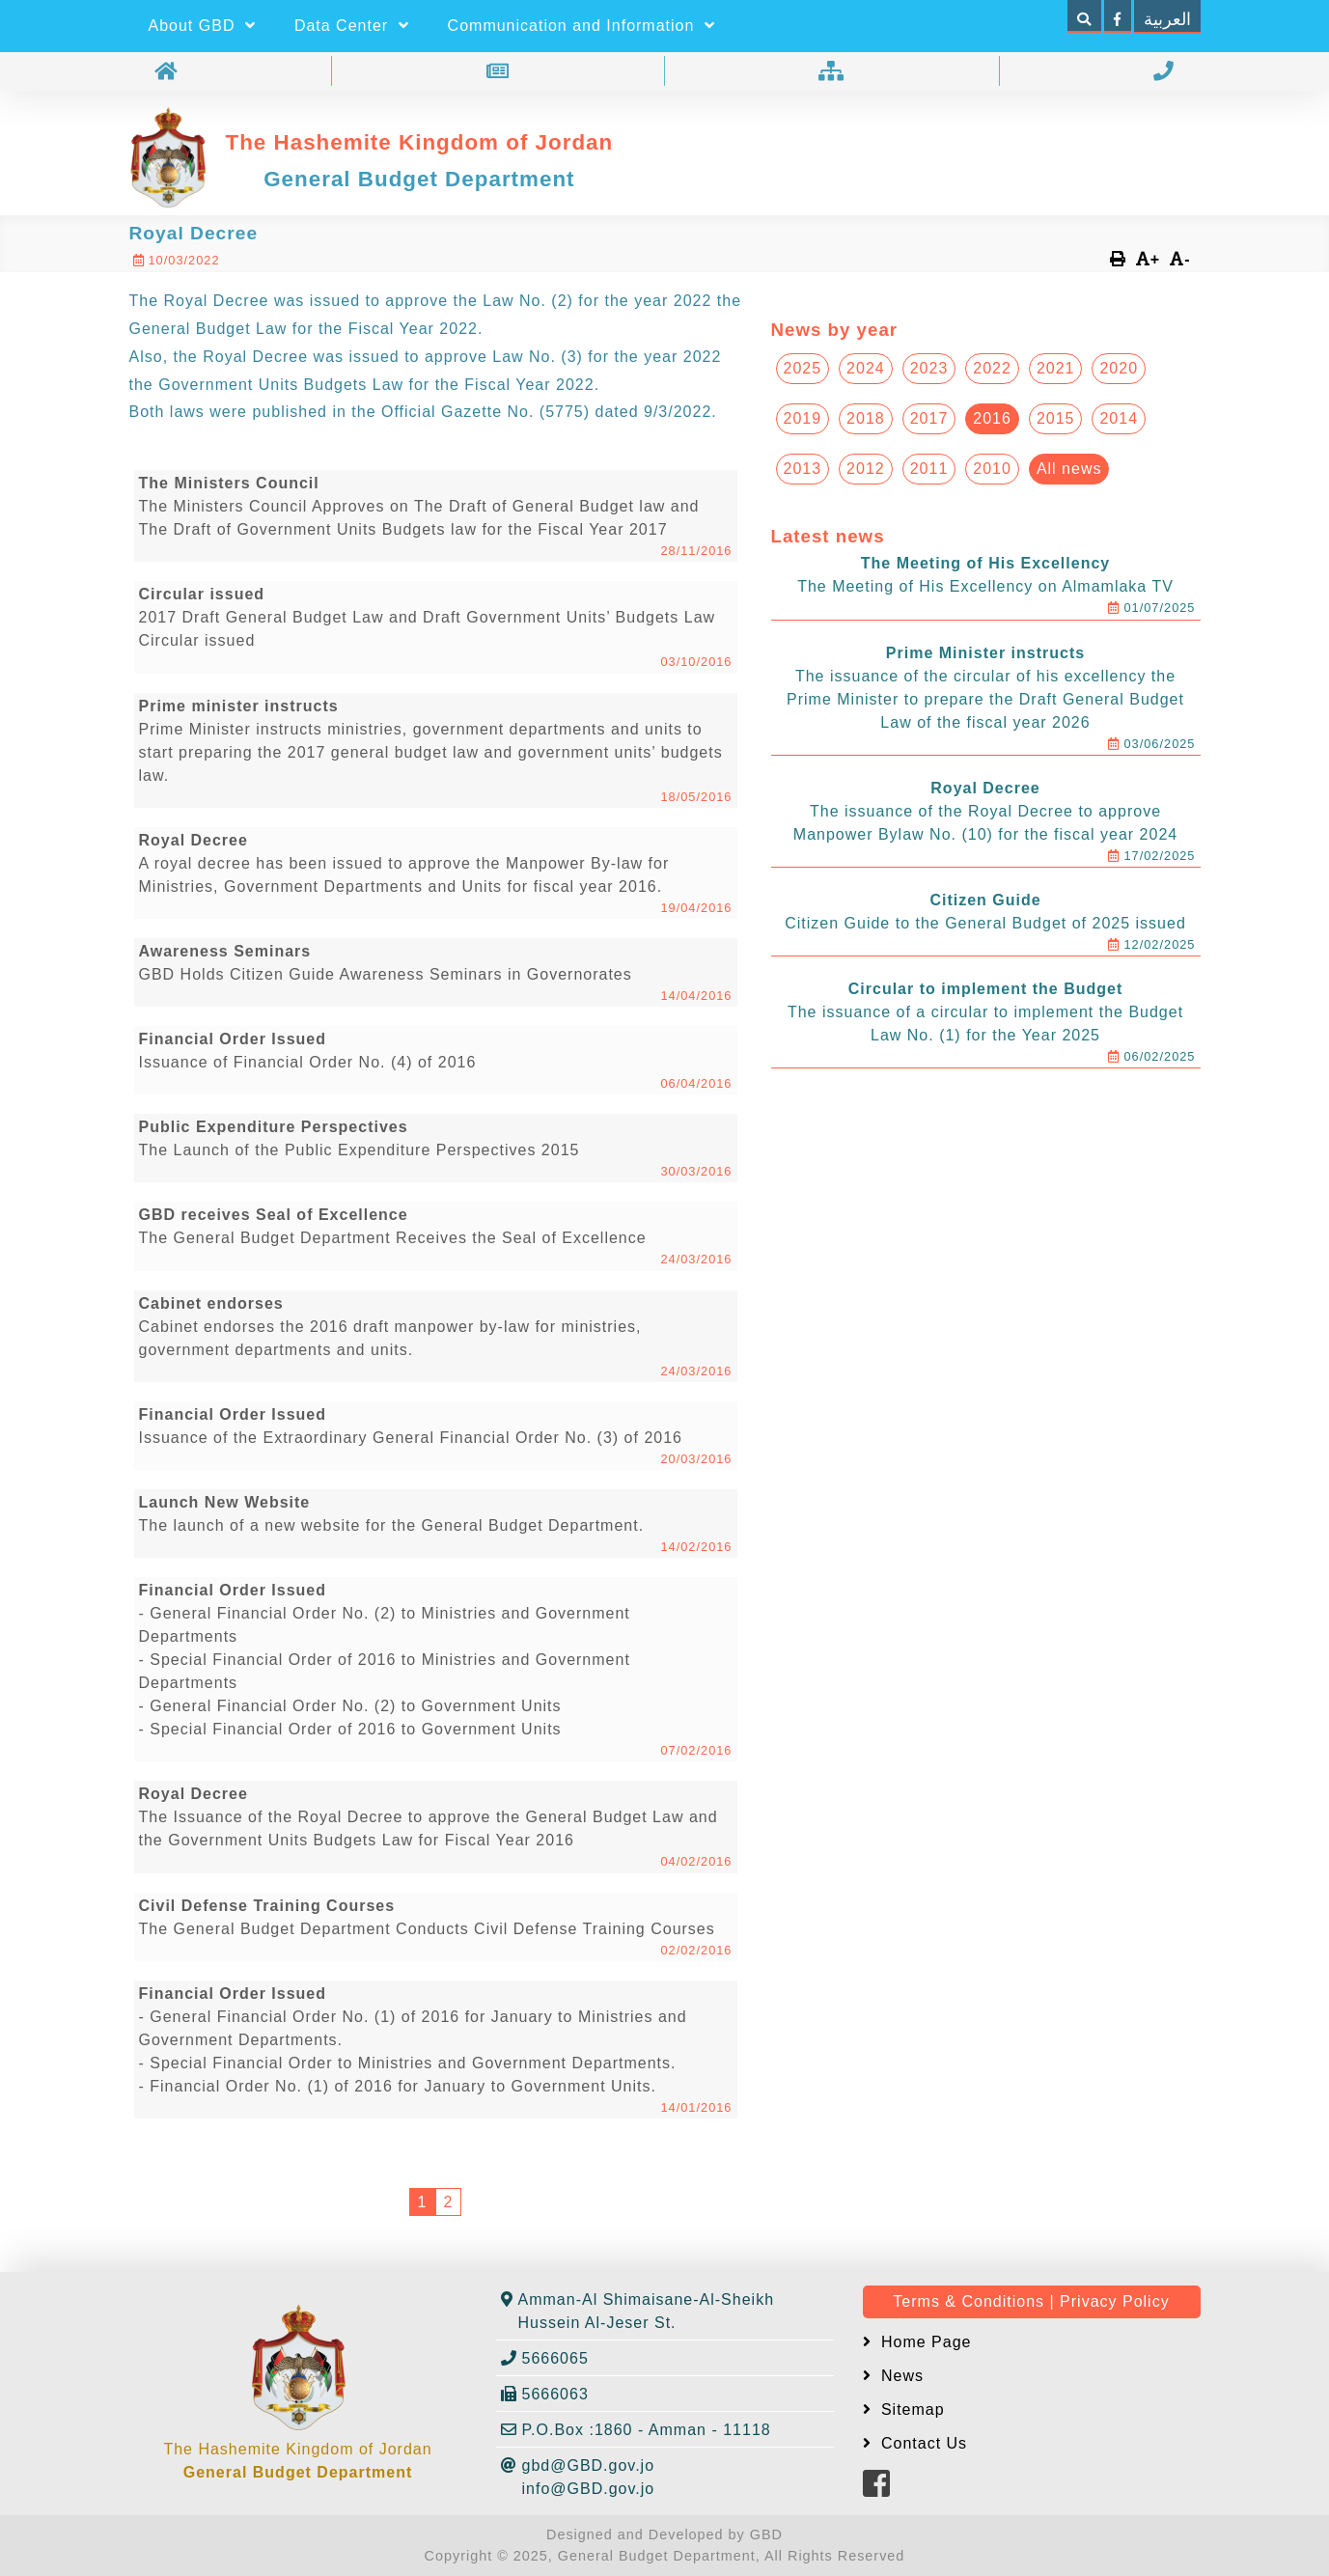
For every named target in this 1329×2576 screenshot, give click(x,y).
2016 (992, 418)
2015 (1056, 418)
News (900, 2376)
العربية (1167, 19)
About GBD (202, 25)
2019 (803, 418)
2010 (992, 468)
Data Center (351, 25)
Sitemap (910, 2409)
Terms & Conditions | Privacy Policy (1031, 2301)
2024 (865, 368)
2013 (803, 468)
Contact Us (922, 2443)
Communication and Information (581, 25)
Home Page (924, 2342)
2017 (929, 418)
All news (1069, 468)
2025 (803, 368)
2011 (929, 468)
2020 (1118, 368)
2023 (929, 368)
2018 (865, 418)
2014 (1118, 418)
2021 (1056, 368)
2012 (865, 468)
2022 (992, 368)
